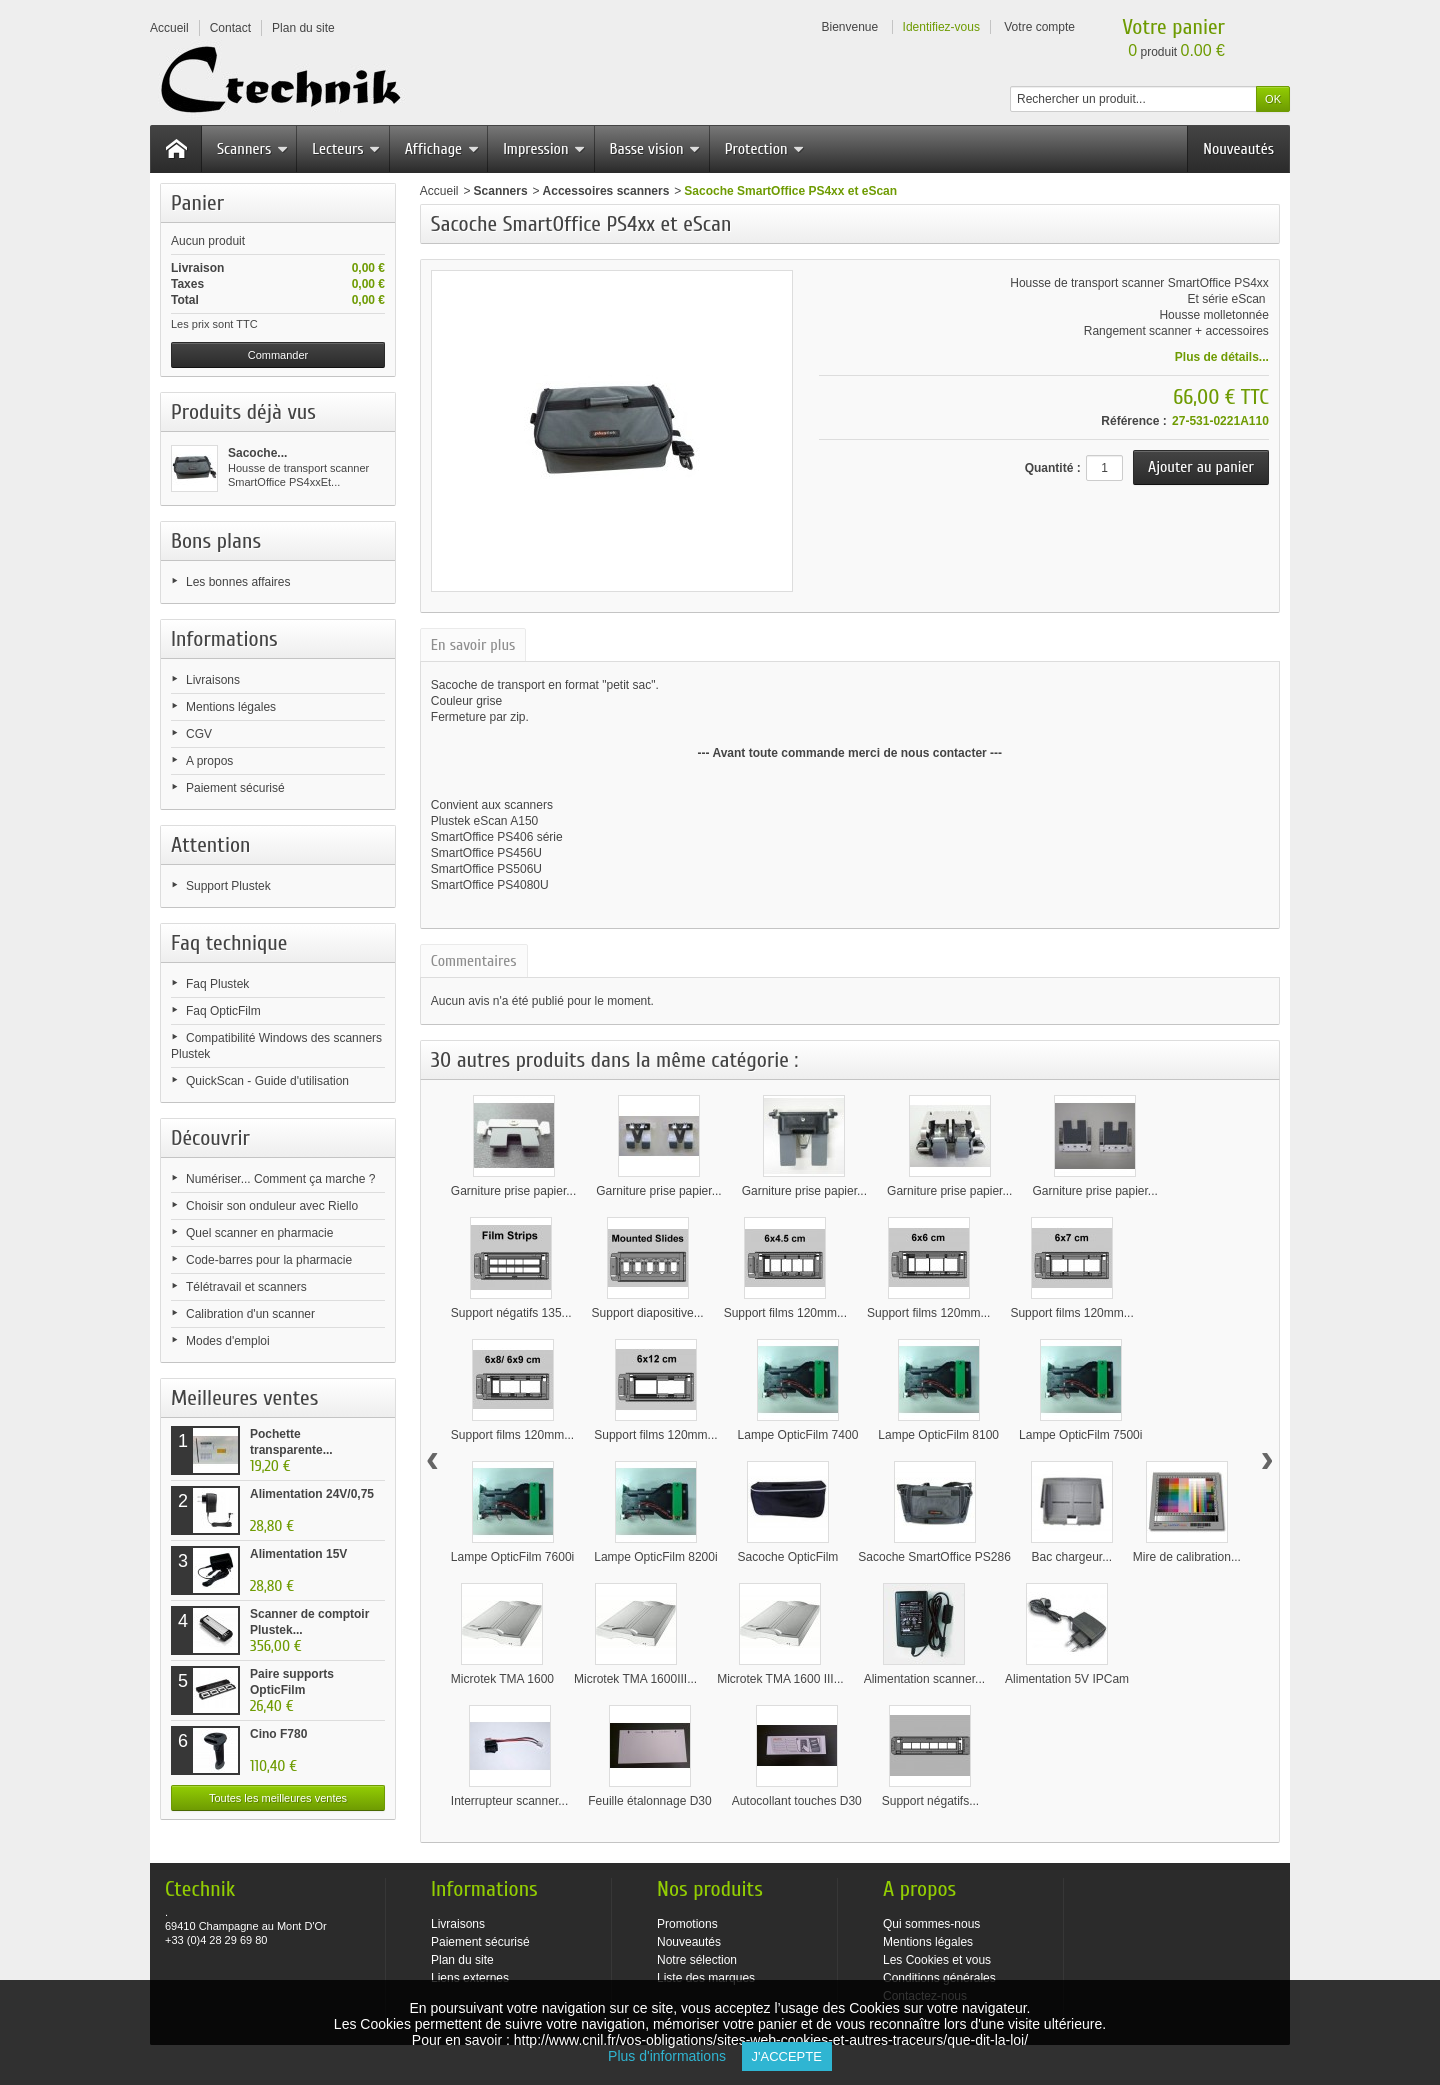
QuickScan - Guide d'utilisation (267, 1081)
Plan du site (462, 1960)
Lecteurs (346, 149)
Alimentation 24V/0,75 (312, 1494)
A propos (209, 761)
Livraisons (213, 680)
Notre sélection (697, 1960)
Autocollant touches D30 (797, 1801)
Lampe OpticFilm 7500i (1080, 1435)
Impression (544, 149)
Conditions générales (939, 1978)
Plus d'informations (674, 2056)
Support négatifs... (930, 1801)
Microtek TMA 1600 (502, 1679)
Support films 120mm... (785, 1313)
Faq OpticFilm (223, 1011)
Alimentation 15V (298, 1554)
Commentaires (474, 961)
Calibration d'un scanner (250, 1314)
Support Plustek (228, 886)
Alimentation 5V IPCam (1067, 1679)
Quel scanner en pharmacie (259, 1233)
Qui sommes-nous (931, 1924)
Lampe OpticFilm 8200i (655, 1557)
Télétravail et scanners (246, 1287)
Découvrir (210, 1138)
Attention (211, 845)
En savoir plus (473, 645)
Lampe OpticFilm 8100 (938, 1435)
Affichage (442, 149)
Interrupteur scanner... (509, 1801)
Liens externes (470, 1978)
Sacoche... (257, 453)
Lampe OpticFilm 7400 (798, 1435)
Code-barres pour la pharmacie (269, 1260)
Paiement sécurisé (235, 788)
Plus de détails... (1222, 357)
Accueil (439, 191)
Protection (765, 149)
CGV (199, 734)
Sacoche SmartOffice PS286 (934, 1557)
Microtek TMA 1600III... (635, 1679)
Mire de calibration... (1187, 1557)
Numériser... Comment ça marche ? (280, 1179)
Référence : (1133, 421)
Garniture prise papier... (513, 1191)
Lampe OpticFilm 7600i (512, 1557)
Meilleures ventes (244, 1398)
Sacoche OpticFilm (788, 1557)
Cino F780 (278, 1734)
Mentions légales (231, 707)
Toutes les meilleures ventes (278, 1798)
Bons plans (216, 541)
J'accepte (787, 2056)
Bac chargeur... (1071, 1557)
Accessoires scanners (606, 191)
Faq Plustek (217, 984)
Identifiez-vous (941, 27)
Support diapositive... (648, 1313)
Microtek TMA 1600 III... (780, 1679)
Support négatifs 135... (511, 1313)
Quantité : (1053, 468)
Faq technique (229, 943)
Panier (197, 203)
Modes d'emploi (228, 1341)
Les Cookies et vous (937, 1960)
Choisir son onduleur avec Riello (272, 1206)
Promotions (687, 1924)
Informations (224, 639)
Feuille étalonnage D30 (649, 1801)
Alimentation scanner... (924, 1679)
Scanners (252, 149)
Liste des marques (706, 1978)
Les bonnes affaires (238, 582)
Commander (278, 355)
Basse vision (655, 149)
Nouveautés (1238, 149)
